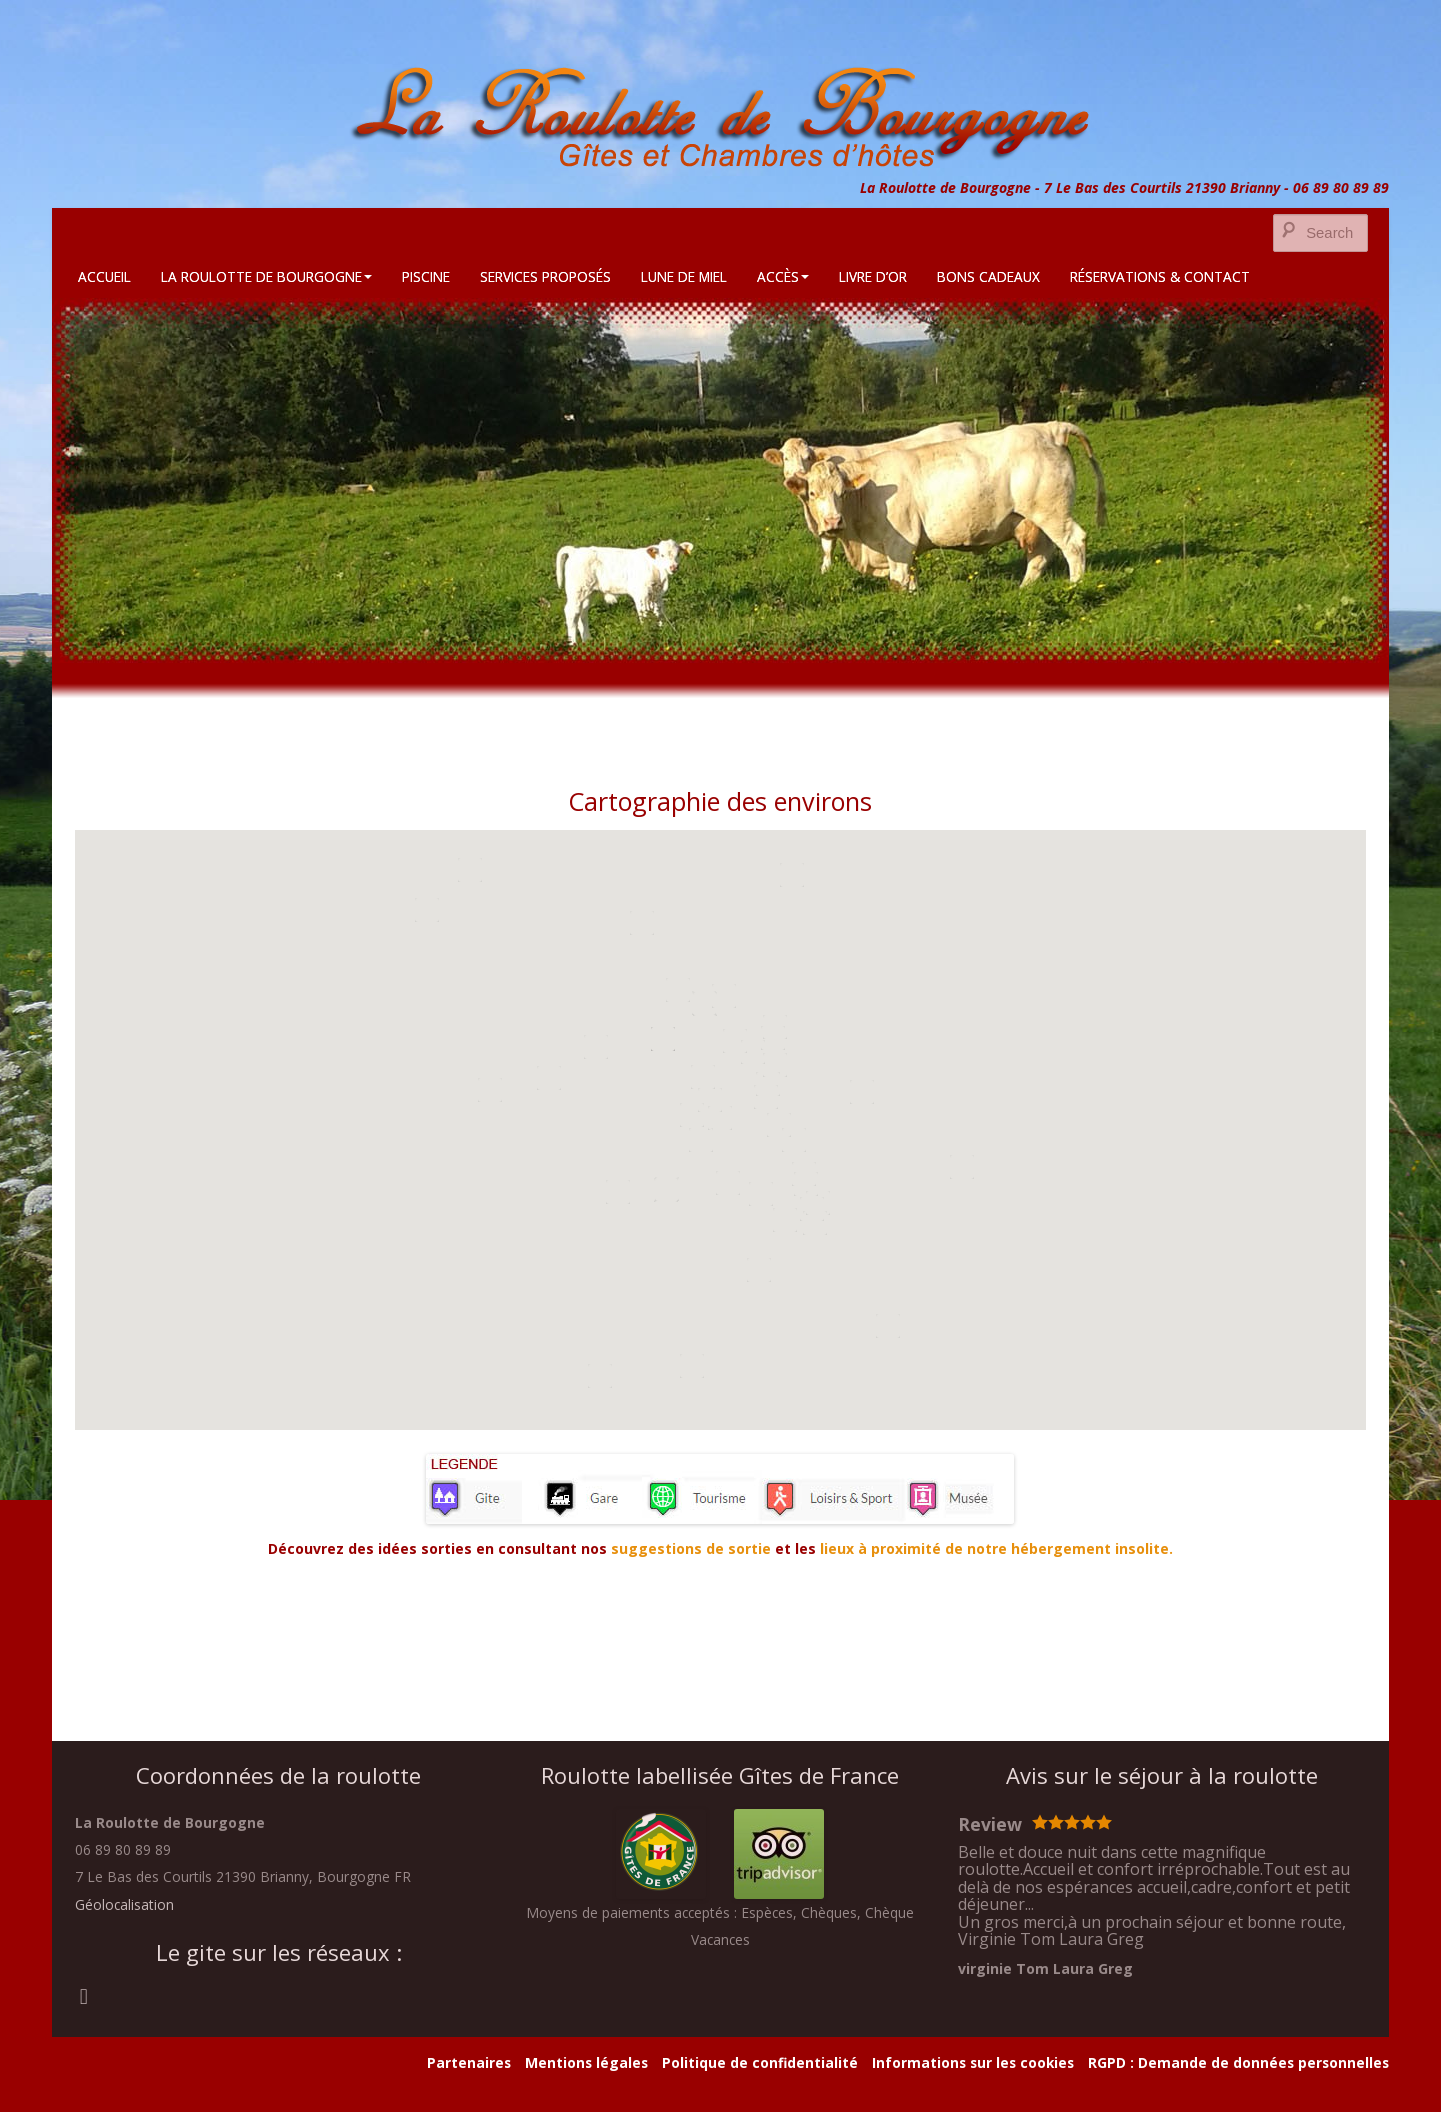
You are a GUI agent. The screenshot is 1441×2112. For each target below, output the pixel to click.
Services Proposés (545, 276)
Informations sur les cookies (973, 2062)
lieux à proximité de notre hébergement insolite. (994, 1548)
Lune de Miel (684, 276)
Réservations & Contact (1160, 276)
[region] (720, 480)
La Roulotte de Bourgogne (266, 276)
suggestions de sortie (691, 1548)
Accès (783, 276)
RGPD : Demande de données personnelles (1238, 2062)
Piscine (426, 276)
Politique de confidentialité (760, 2062)
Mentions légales (586, 2062)
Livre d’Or (873, 276)
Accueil (104, 276)
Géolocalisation (124, 1904)
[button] (720, 1118)
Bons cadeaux (988, 276)
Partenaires (469, 2062)
